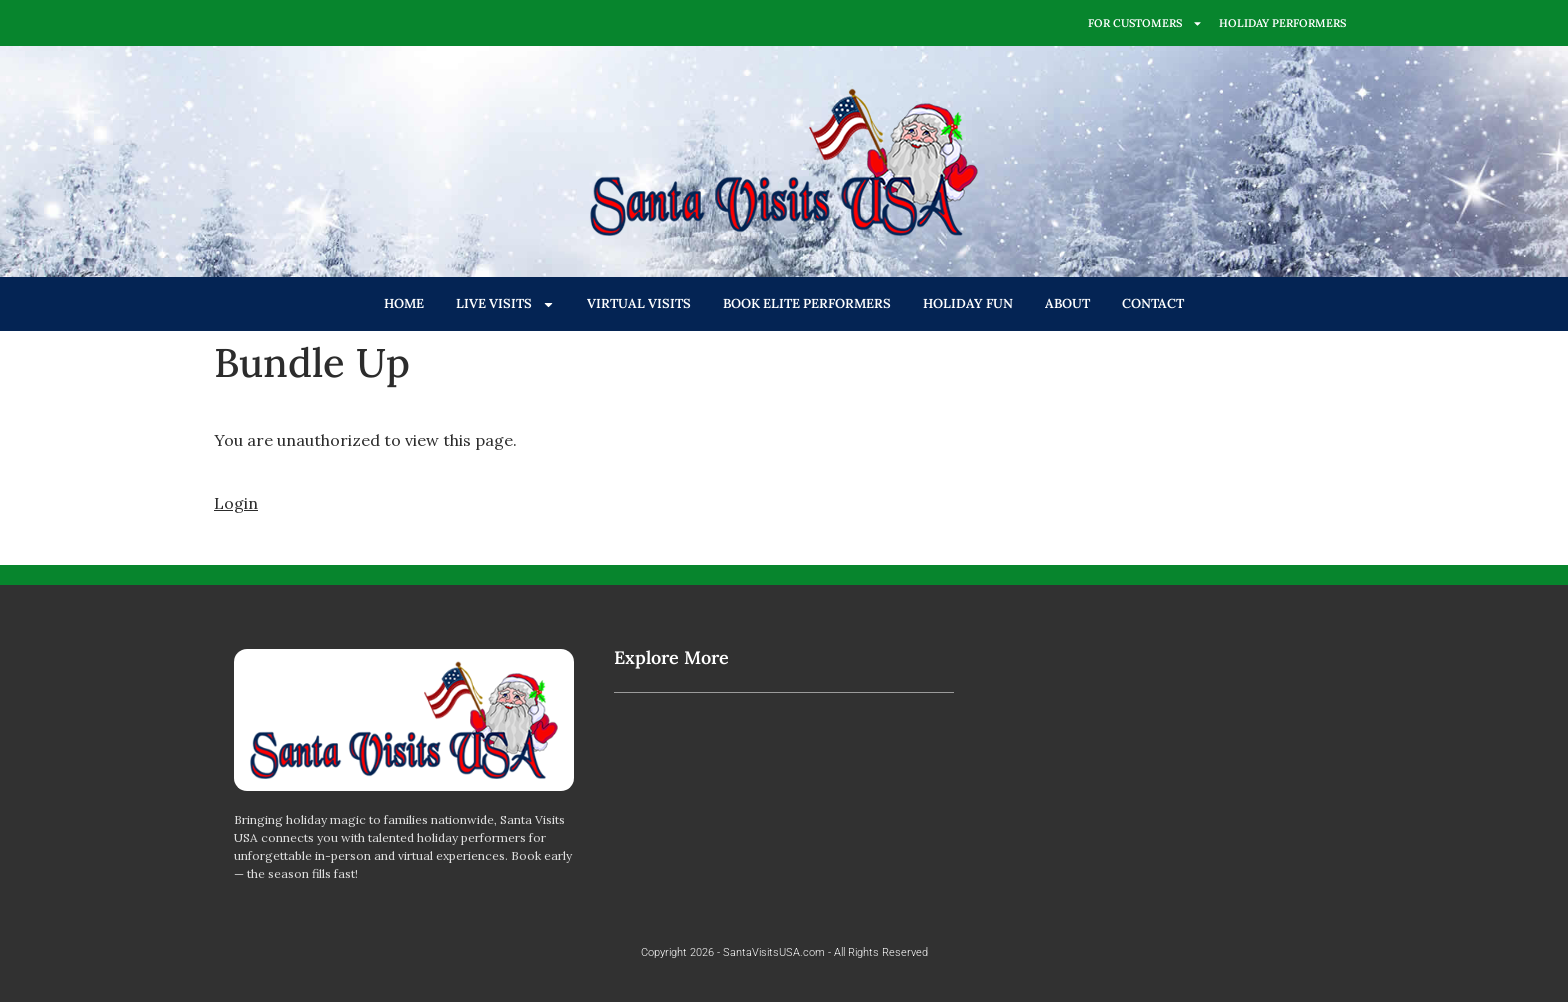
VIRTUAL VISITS (639, 303)
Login (236, 503)
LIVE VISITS (505, 304)
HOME (404, 303)
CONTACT (1153, 303)
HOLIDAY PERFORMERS (1282, 23)
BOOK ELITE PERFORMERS (807, 303)
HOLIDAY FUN (968, 303)
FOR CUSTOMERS (1145, 23)
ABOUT (1067, 303)
